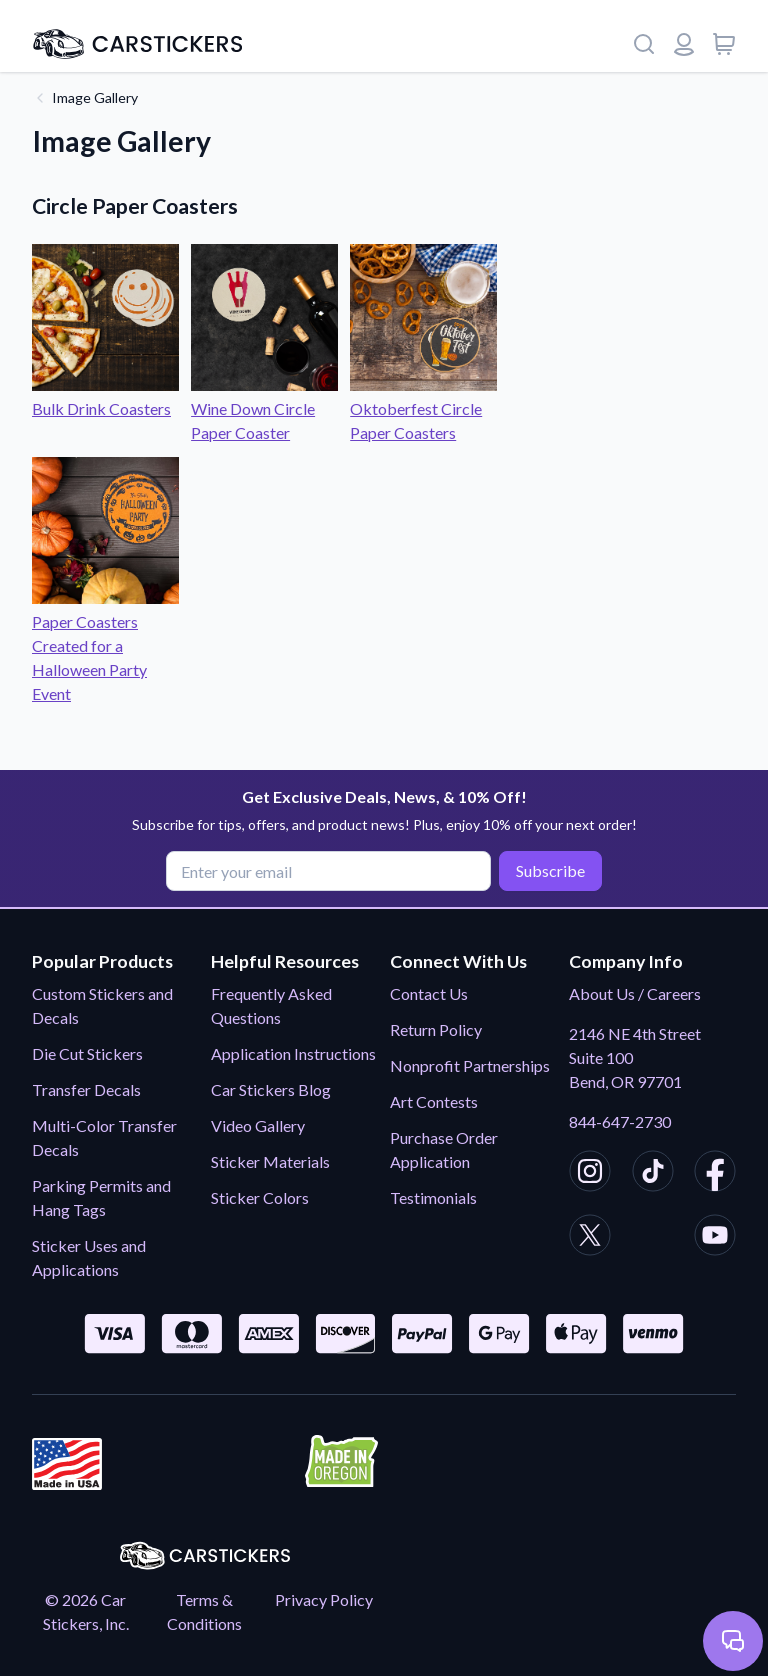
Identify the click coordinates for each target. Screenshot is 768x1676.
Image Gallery (95, 97)
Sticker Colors (260, 1197)
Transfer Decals (86, 1089)
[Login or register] (684, 44)
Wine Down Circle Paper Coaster (264, 408)
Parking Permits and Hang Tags (101, 1197)
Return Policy (436, 1029)
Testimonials (433, 1197)
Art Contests (434, 1101)
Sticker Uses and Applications (89, 1257)
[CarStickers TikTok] (653, 1174)
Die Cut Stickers (87, 1053)
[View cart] (724, 44)
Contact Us (429, 993)
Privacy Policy (324, 1599)
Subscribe (550, 870)
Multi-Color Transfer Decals (104, 1137)
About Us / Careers (635, 993)
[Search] (644, 44)
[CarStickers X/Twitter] (590, 1238)
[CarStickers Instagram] (590, 1174)
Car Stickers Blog (271, 1089)
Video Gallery (258, 1125)
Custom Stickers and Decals (102, 1005)
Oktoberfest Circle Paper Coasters (423, 408)
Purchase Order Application (444, 1149)
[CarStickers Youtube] (715, 1238)
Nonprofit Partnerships (470, 1065)
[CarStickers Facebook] (715, 1174)
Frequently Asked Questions (271, 1005)
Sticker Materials (270, 1161)
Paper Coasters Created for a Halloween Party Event (105, 645)
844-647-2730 (620, 1121)
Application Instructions (293, 1053)
